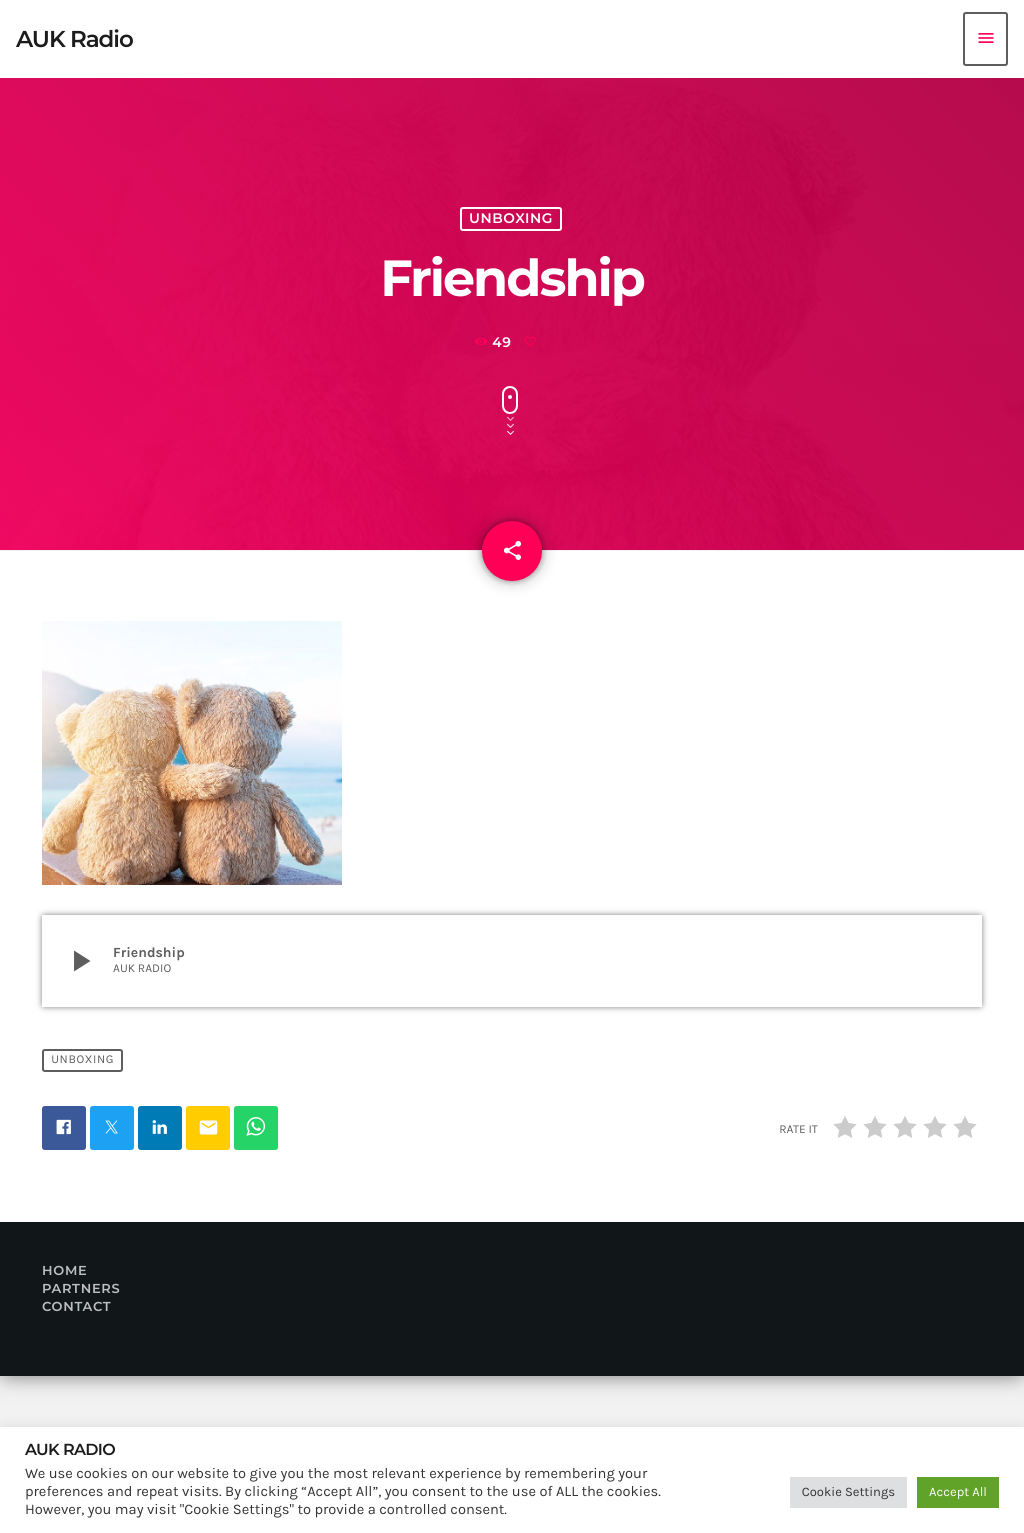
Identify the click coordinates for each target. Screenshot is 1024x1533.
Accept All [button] (958, 1492)
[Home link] (74, 39)
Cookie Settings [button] (848, 1492)
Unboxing (511, 269)
